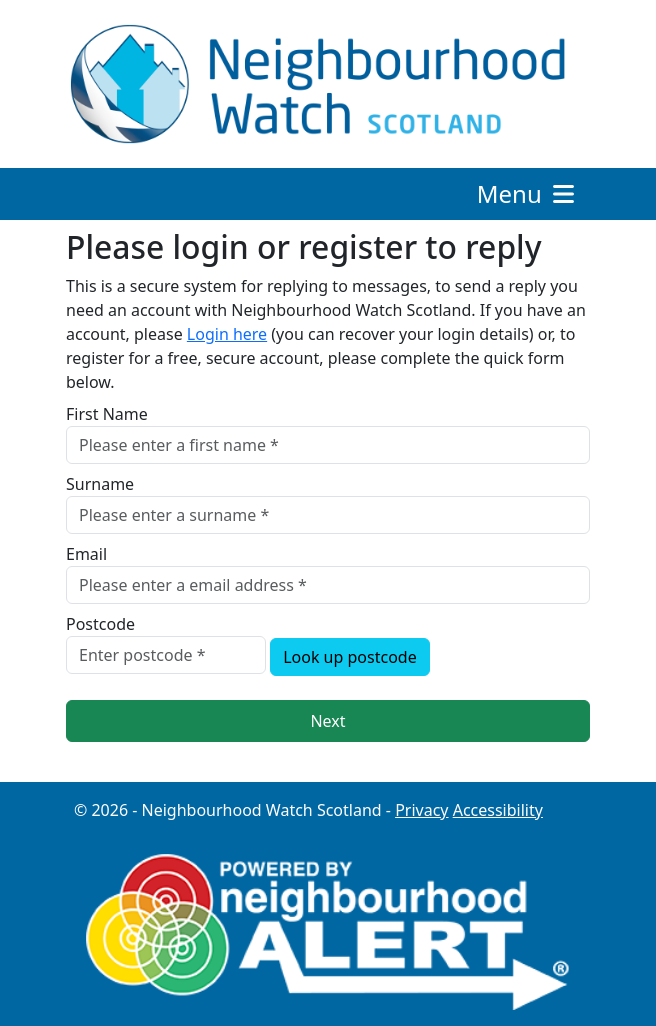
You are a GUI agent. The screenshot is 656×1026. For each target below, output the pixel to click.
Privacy (421, 810)
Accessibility (498, 810)
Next (327, 721)
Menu (527, 193)
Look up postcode (350, 657)
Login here (227, 334)
